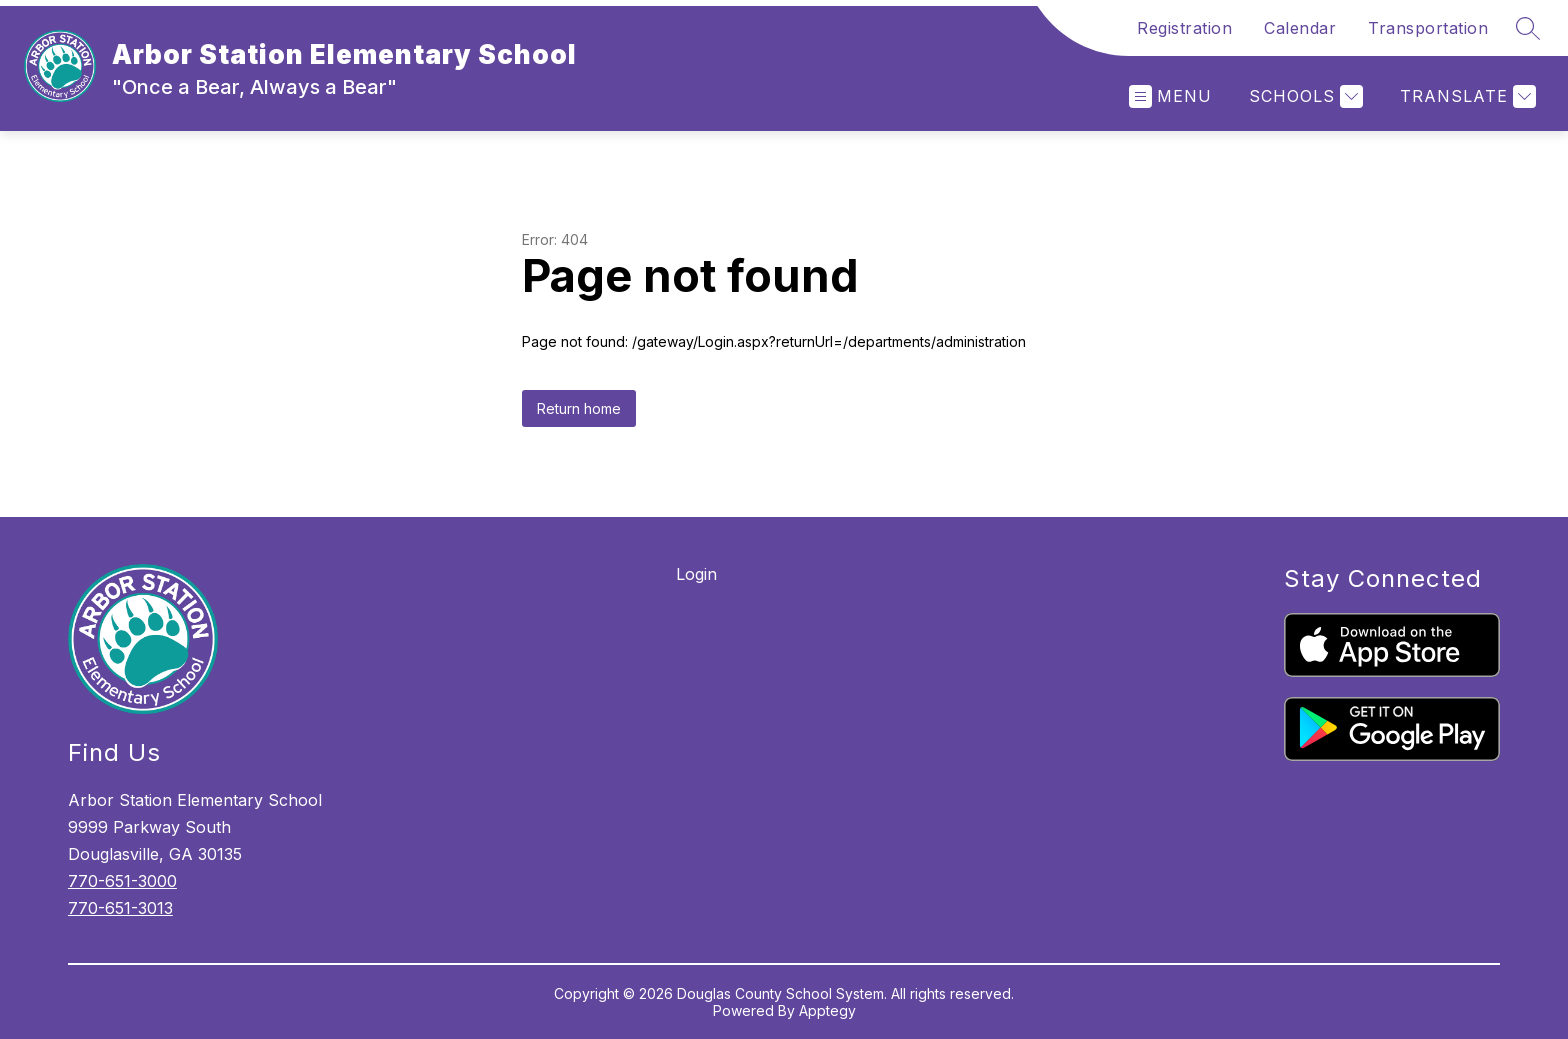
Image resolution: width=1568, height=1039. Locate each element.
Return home (579, 408)
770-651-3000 (122, 881)
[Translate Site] (1465, 96)
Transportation (1428, 28)
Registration (1184, 28)
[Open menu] (1170, 96)
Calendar (1300, 28)
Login (696, 574)
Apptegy (827, 1010)
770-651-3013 (120, 908)
